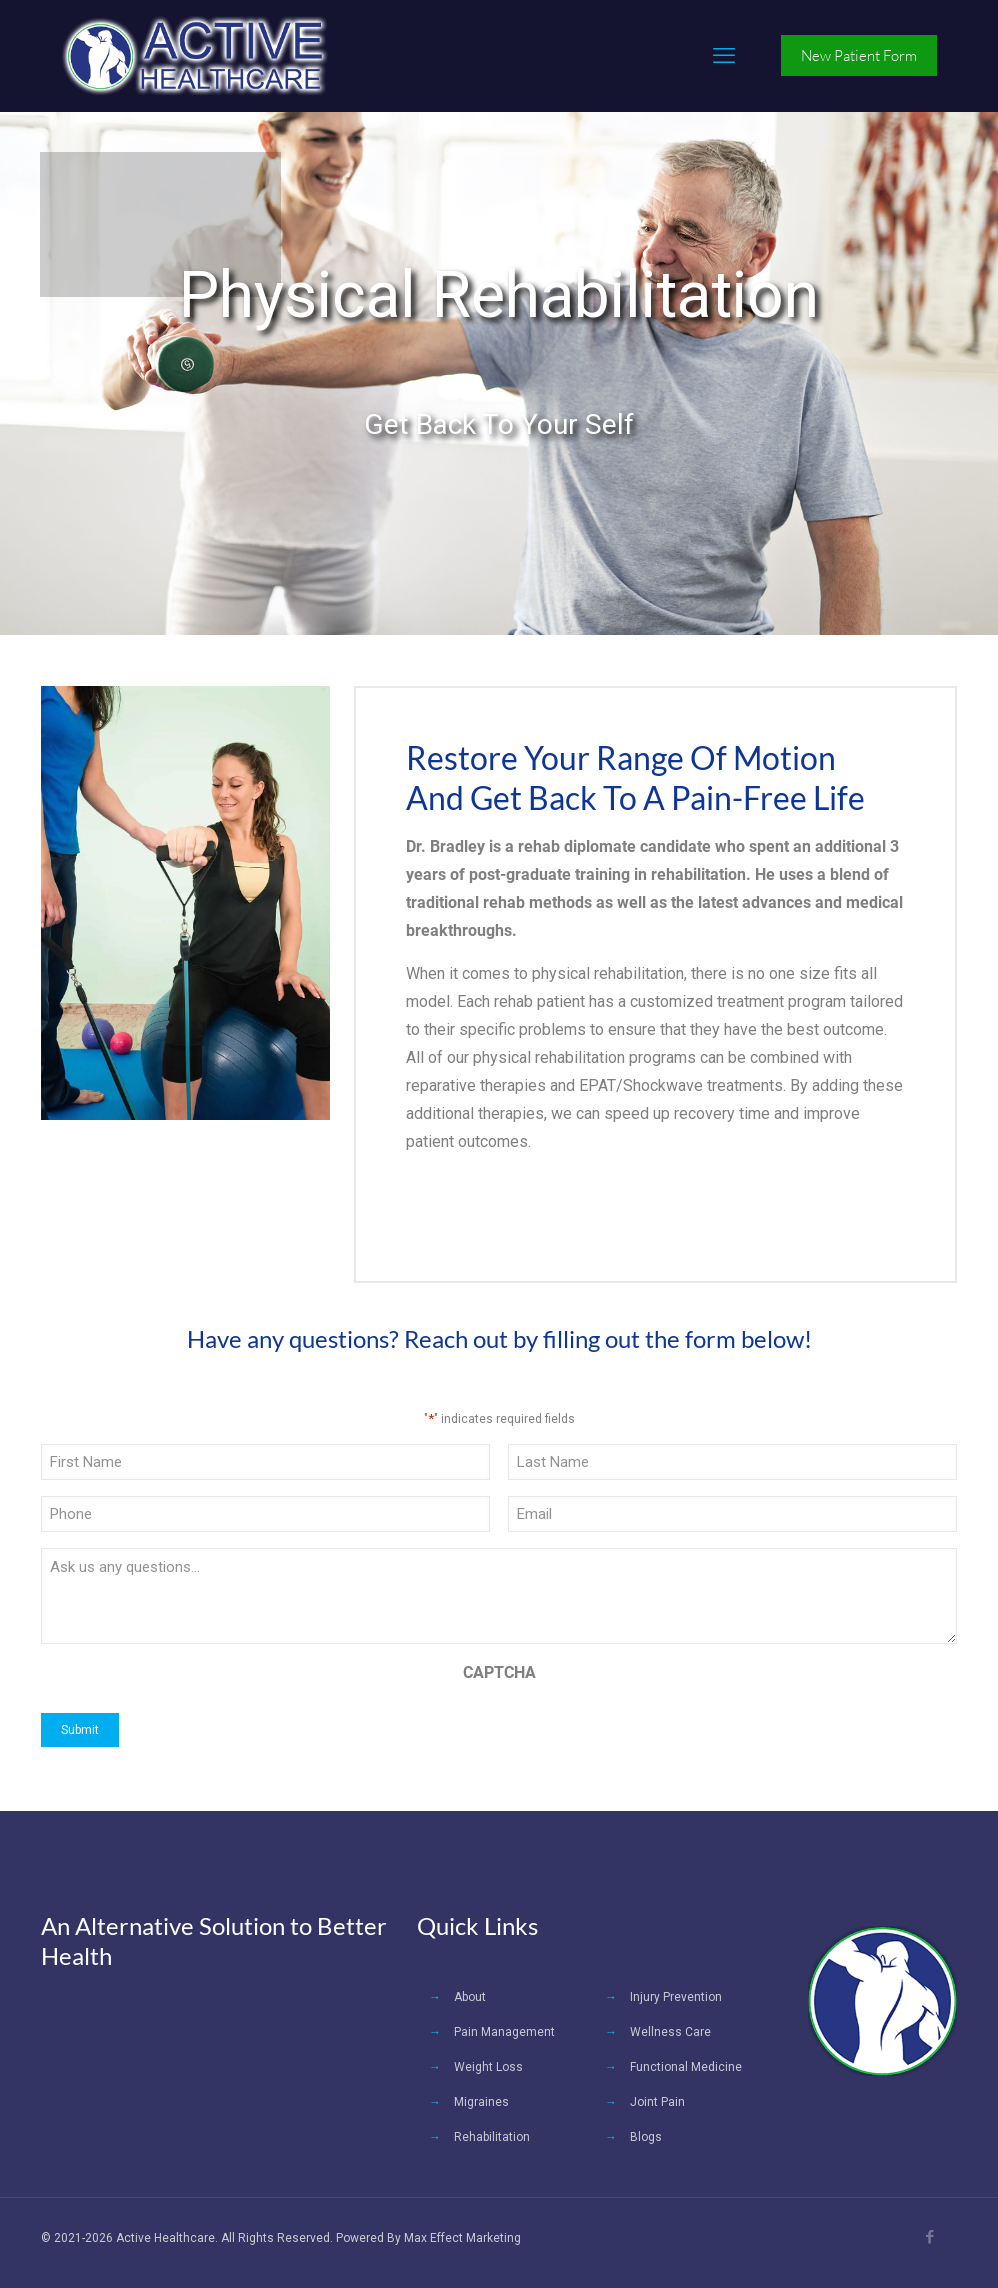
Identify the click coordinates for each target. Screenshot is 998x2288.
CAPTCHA (499, 1672)
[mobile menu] (724, 56)
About (470, 1997)
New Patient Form (859, 55)
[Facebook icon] (929, 2237)
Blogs (646, 2137)
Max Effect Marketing (462, 2238)
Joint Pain (657, 2102)
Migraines (481, 2102)
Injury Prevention (676, 1997)
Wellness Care (670, 2032)
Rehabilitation (492, 2137)
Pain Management (504, 2032)
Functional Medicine (686, 2067)
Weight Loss (488, 2067)
